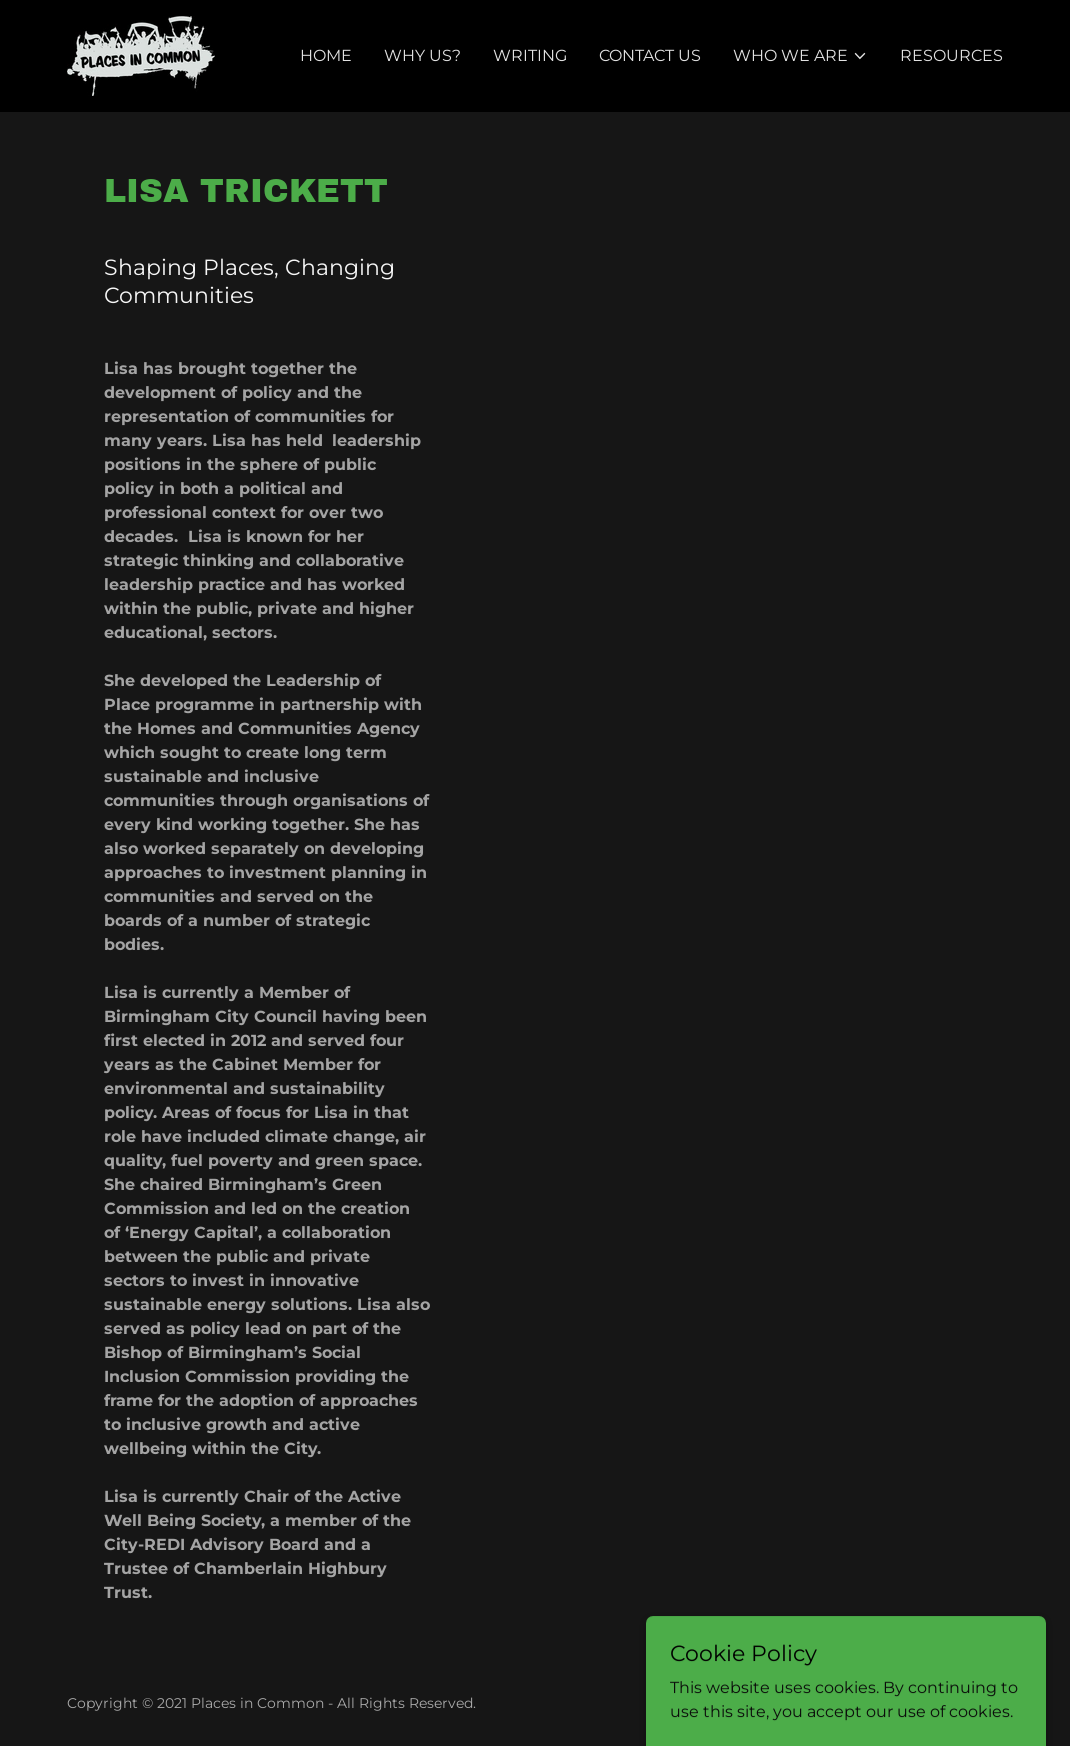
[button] (800, 56)
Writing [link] (530, 55)
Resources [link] (951, 55)
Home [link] (326, 55)
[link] (141, 54)
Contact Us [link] (650, 55)
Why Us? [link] (422, 55)
